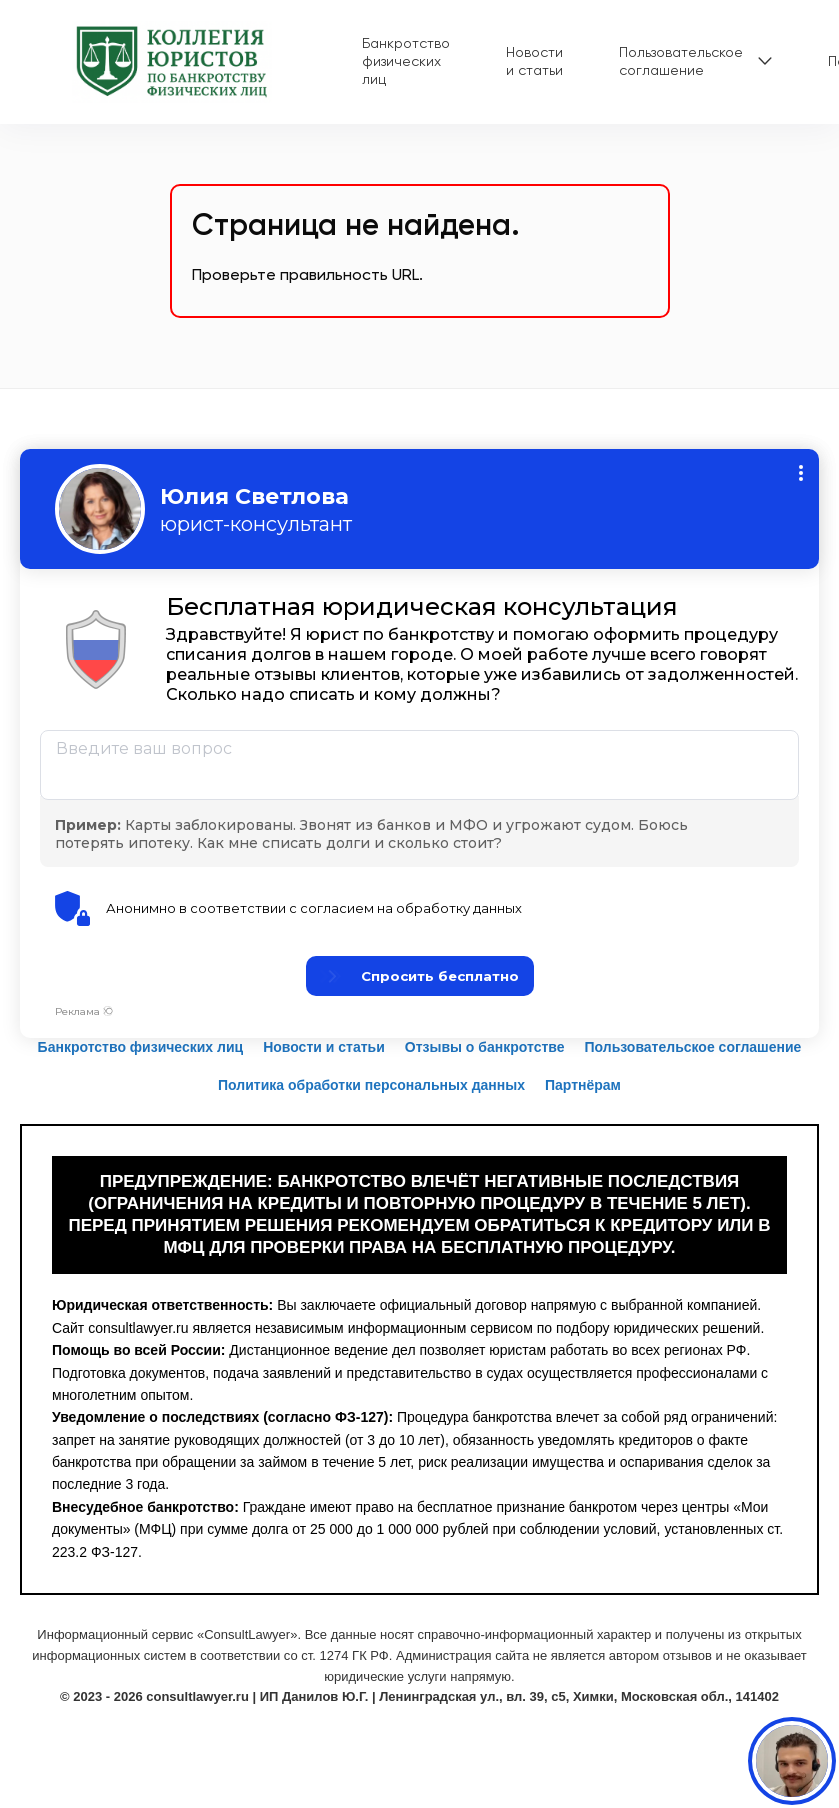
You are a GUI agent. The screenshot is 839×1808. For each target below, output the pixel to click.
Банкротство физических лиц (406, 61)
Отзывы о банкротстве (485, 1047)
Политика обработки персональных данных (371, 1085)
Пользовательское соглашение (681, 61)
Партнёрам (583, 1085)
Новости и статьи (534, 61)
